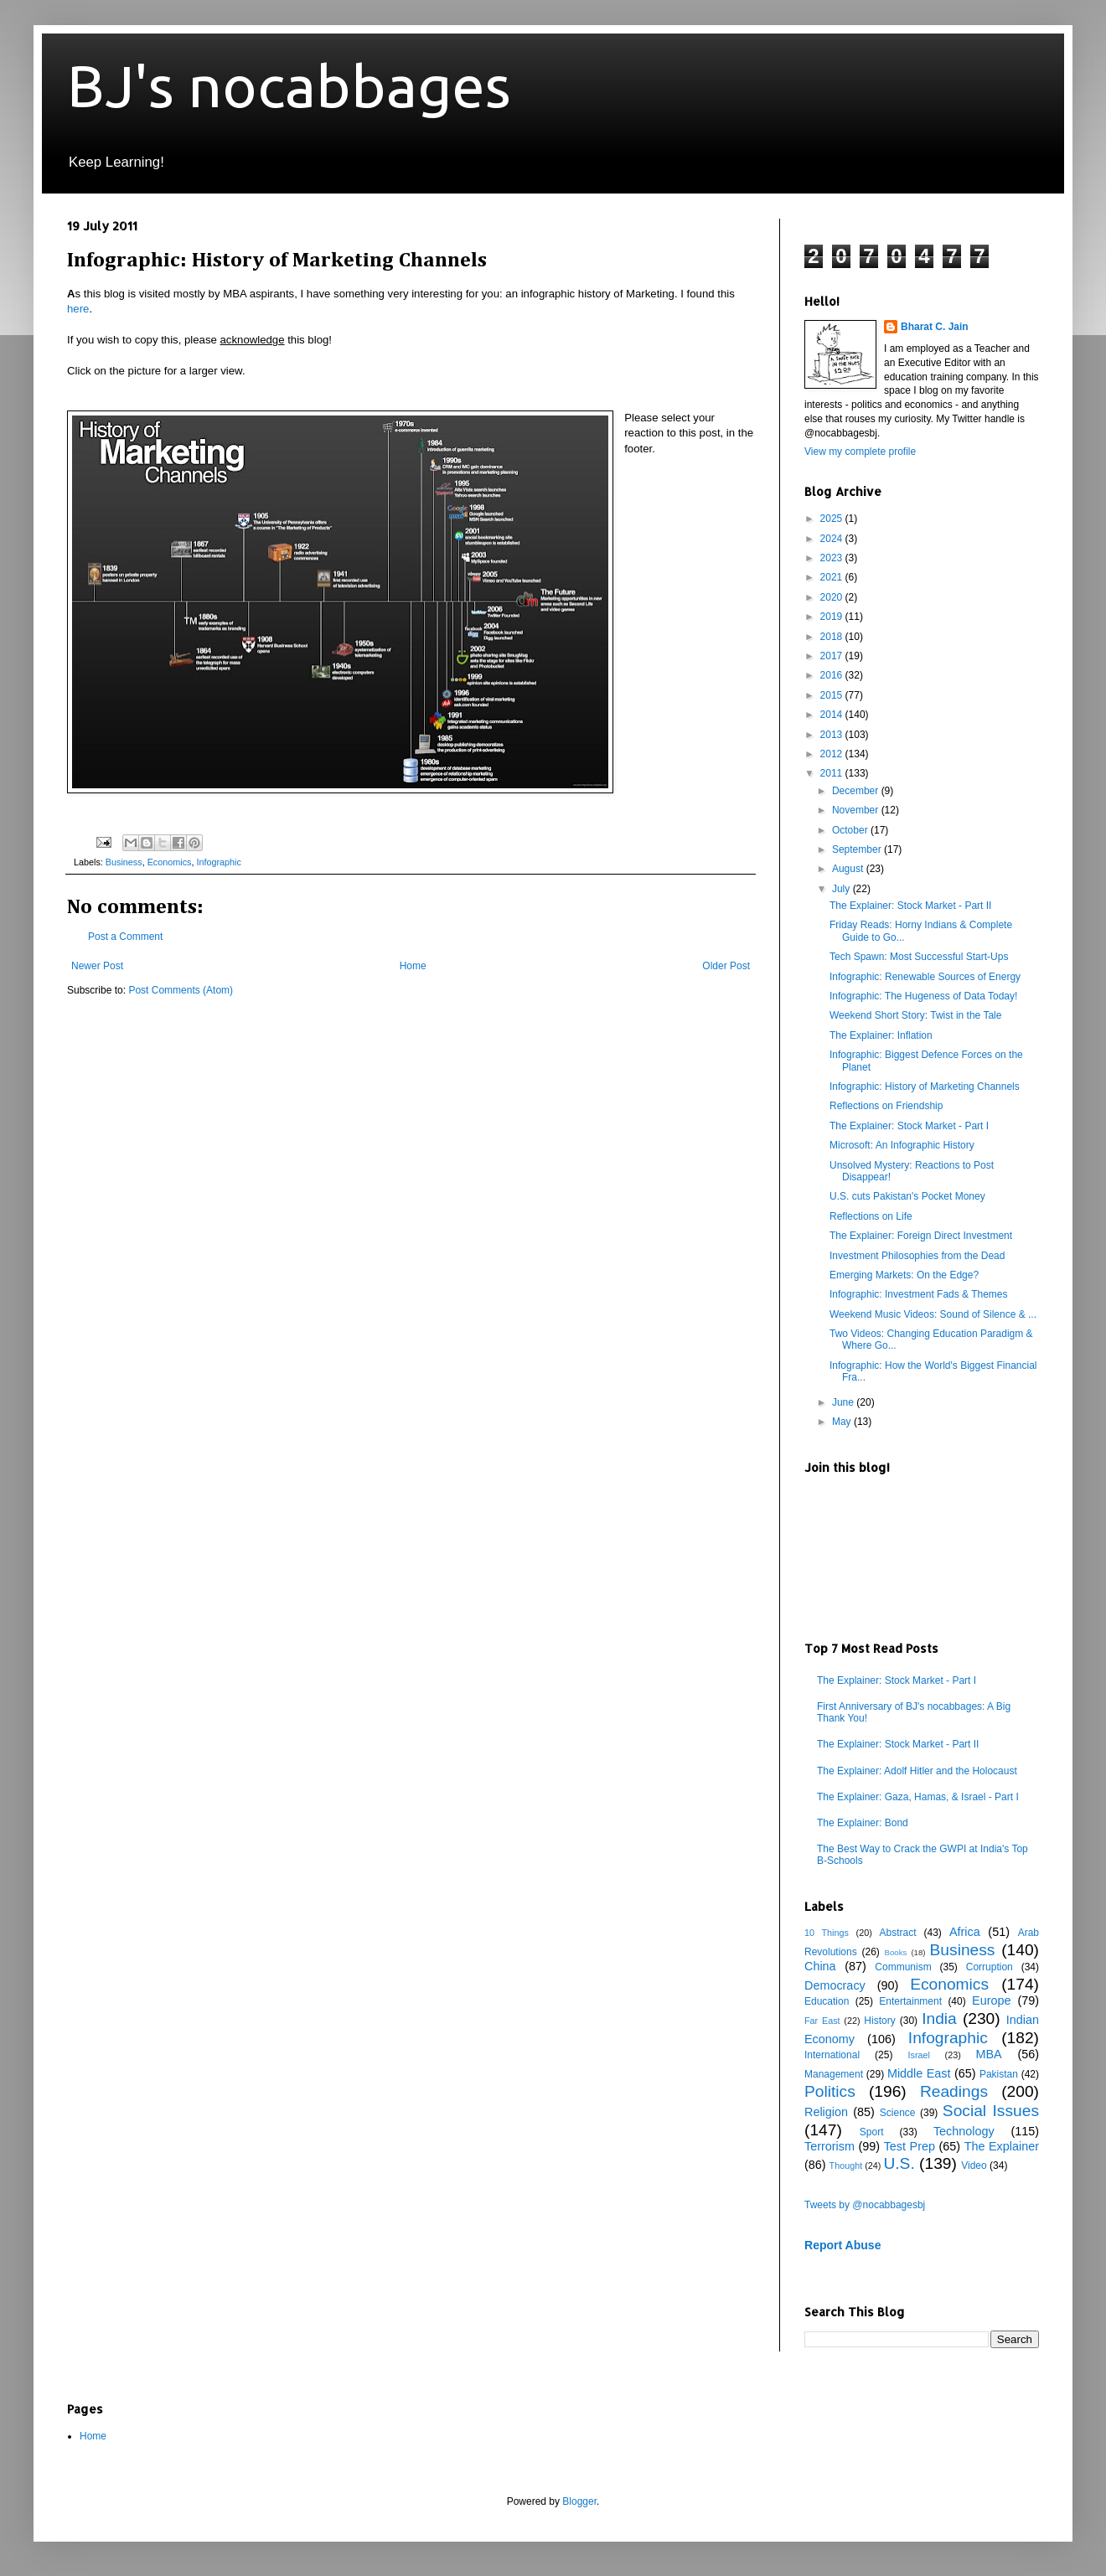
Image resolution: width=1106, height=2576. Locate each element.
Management (833, 2074)
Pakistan (998, 2074)
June (844, 1402)
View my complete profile (860, 451)
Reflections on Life (871, 1216)
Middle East (919, 2073)
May (843, 1421)
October (851, 830)
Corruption (989, 1967)
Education (826, 2001)
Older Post (726, 966)
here (78, 308)
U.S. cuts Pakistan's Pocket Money (907, 1196)
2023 (832, 558)
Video (973, 2165)
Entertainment (910, 2001)
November (856, 810)
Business (124, 862)
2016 (832, 675)
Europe (991, 2000)
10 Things (826, 1933)
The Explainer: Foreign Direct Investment (921, 1236)
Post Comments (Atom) (180, 990)
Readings (954, 2091)
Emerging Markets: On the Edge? (904, 1275)
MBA (989, 2054)
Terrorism (829, 2146)
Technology (964, 2131)
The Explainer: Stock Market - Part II (910, 905)
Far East (822, 2021)
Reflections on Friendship (886, 1106)
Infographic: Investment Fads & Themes (919, 1294)
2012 (832, 754)
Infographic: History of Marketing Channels (925, 1086)
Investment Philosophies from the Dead (917, 1256)
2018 (832, 637)
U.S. (898, 2163)
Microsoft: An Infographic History (902, 1145)
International (832, 2055)
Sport (872, 2132)
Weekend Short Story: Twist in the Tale (915, 1015)
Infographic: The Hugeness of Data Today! (923, 996)
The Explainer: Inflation (881, 1035)
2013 (832, 735)
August (849, 869)
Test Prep (909, 2146)
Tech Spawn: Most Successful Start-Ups (919, 957)
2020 (832, 597)
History (879, 2020)
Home (413, 966)
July (842, 889)
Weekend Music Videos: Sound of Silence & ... (933, 1314)
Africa (964, 1931)
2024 (832, 539)
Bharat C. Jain (935, 327)
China (820, 1966)
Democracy (835, 1985)
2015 (832, 695)
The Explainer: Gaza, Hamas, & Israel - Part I (918, 1797)
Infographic (218, 862)
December (856, 791)
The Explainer (1001, 2146)
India (939, 2018)
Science (898, 2113)
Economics (169, 862)
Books (896, 1952)
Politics (829, 2091)
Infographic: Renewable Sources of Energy (925, 977)
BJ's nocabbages (289, 85)
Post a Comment (125, 936)
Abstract (897, 1932)
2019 (832, 616)
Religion (826, 2112)
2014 (832, 714)
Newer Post (97, 966)
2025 (832, 518)
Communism (903, 1967)
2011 (832, 773)
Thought (846, 2165)
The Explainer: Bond (862, 1823)
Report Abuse (842, 2245)
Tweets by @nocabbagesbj (864, 2205)
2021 (832, 577)
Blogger (579, 2501)
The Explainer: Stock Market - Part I (909, 1126)
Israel (918, 2055)
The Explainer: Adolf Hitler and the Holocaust (917, 1771)
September (858, 849)
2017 (832, 656)
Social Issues (991, 2110)
